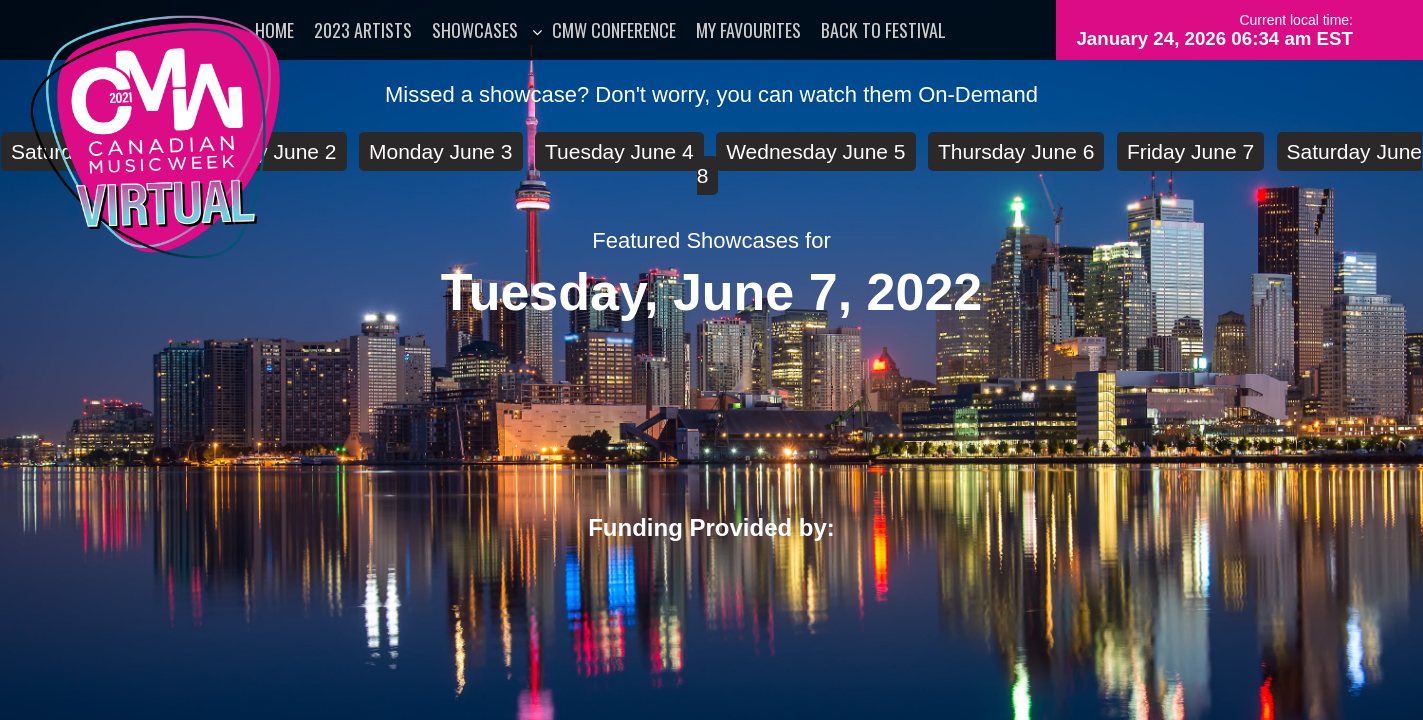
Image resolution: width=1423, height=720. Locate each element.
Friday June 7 (1190, 151)
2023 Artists (363, 30)
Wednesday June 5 (815, 151)
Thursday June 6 (1016, 151)
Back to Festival (883, 30)
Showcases (475, 30)
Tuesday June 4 (619, 151)
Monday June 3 (441, 151)
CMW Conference (614, 30)
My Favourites (748, 30)
